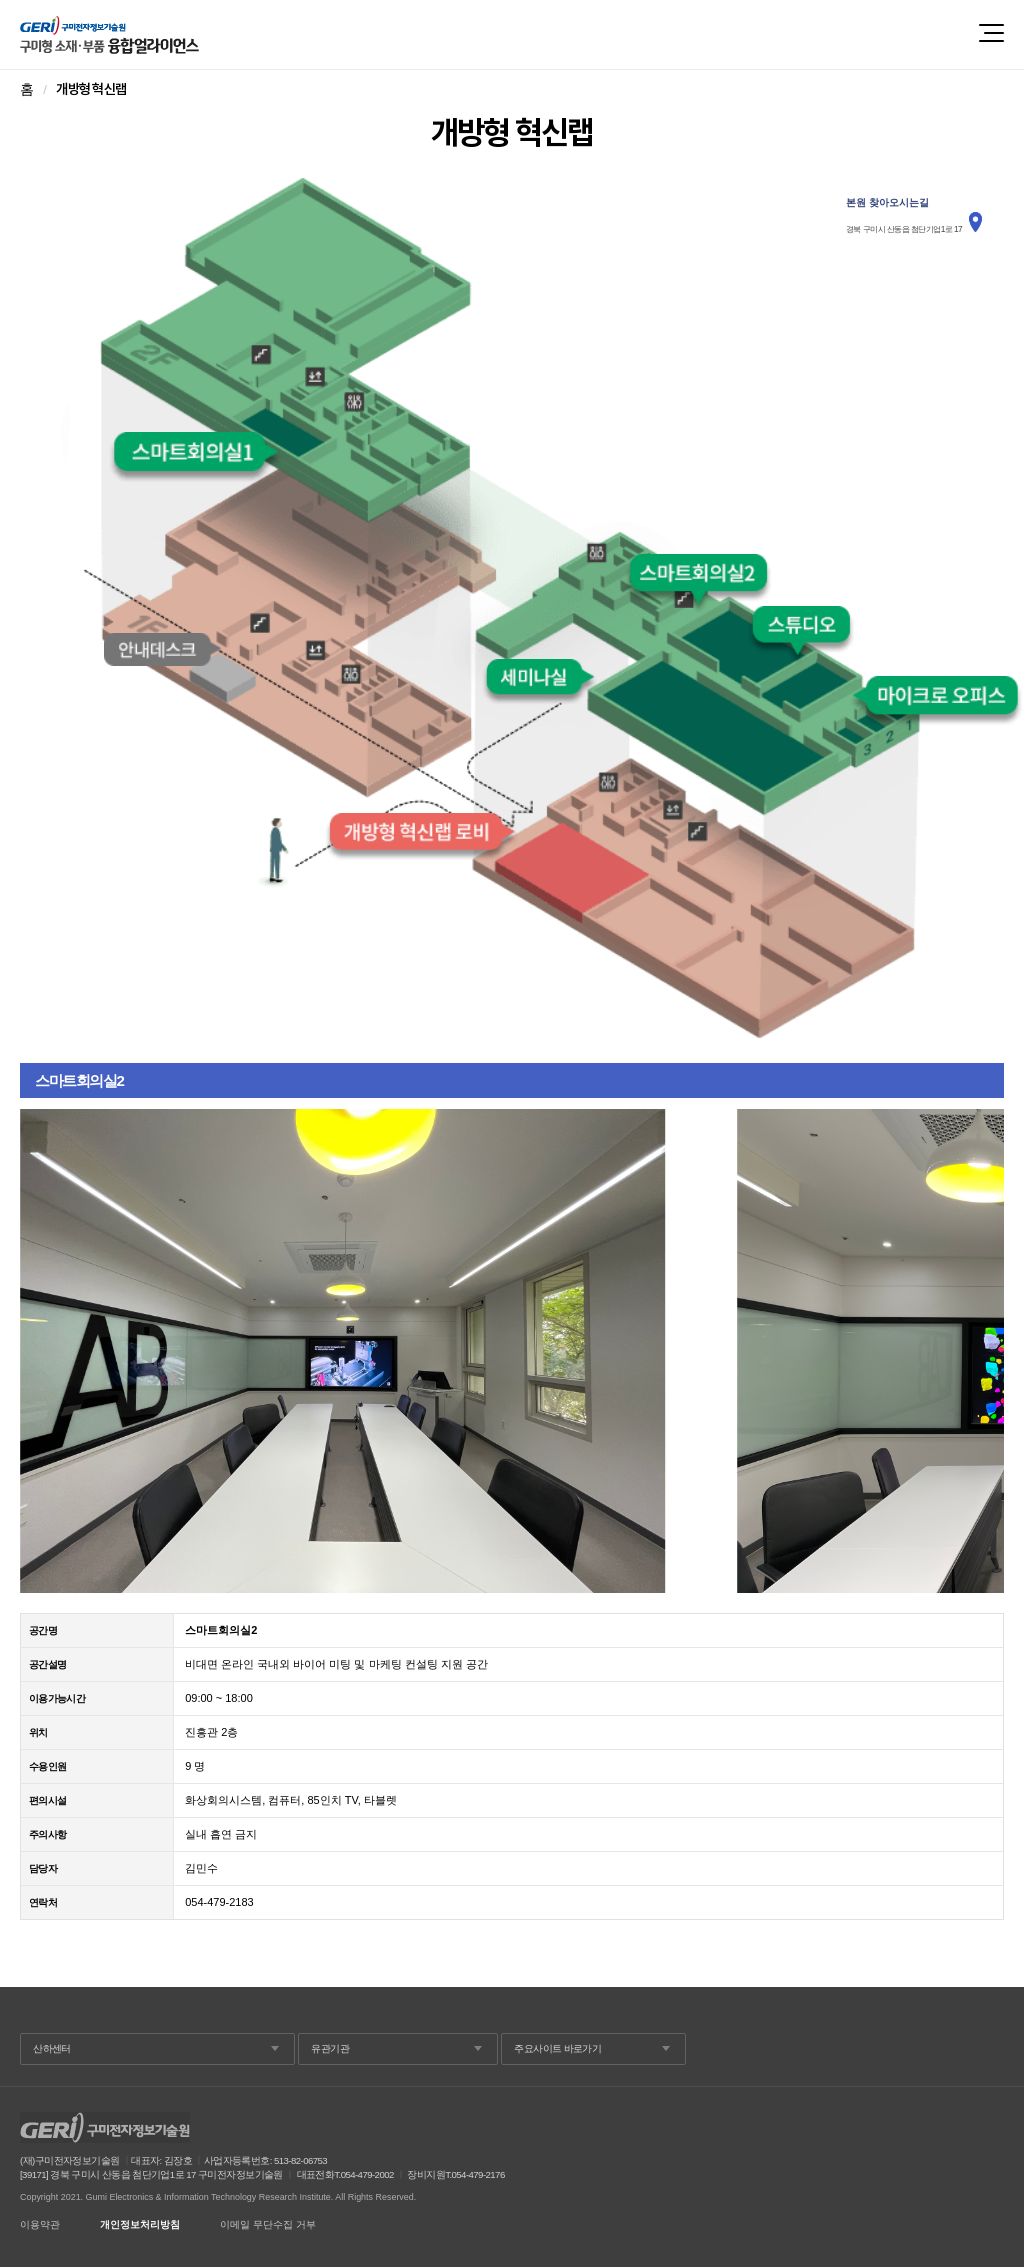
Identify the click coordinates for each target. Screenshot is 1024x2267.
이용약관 (40, 2225)
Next (978, 1351)
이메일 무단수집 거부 (268, 2225)
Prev (46, 1351)
